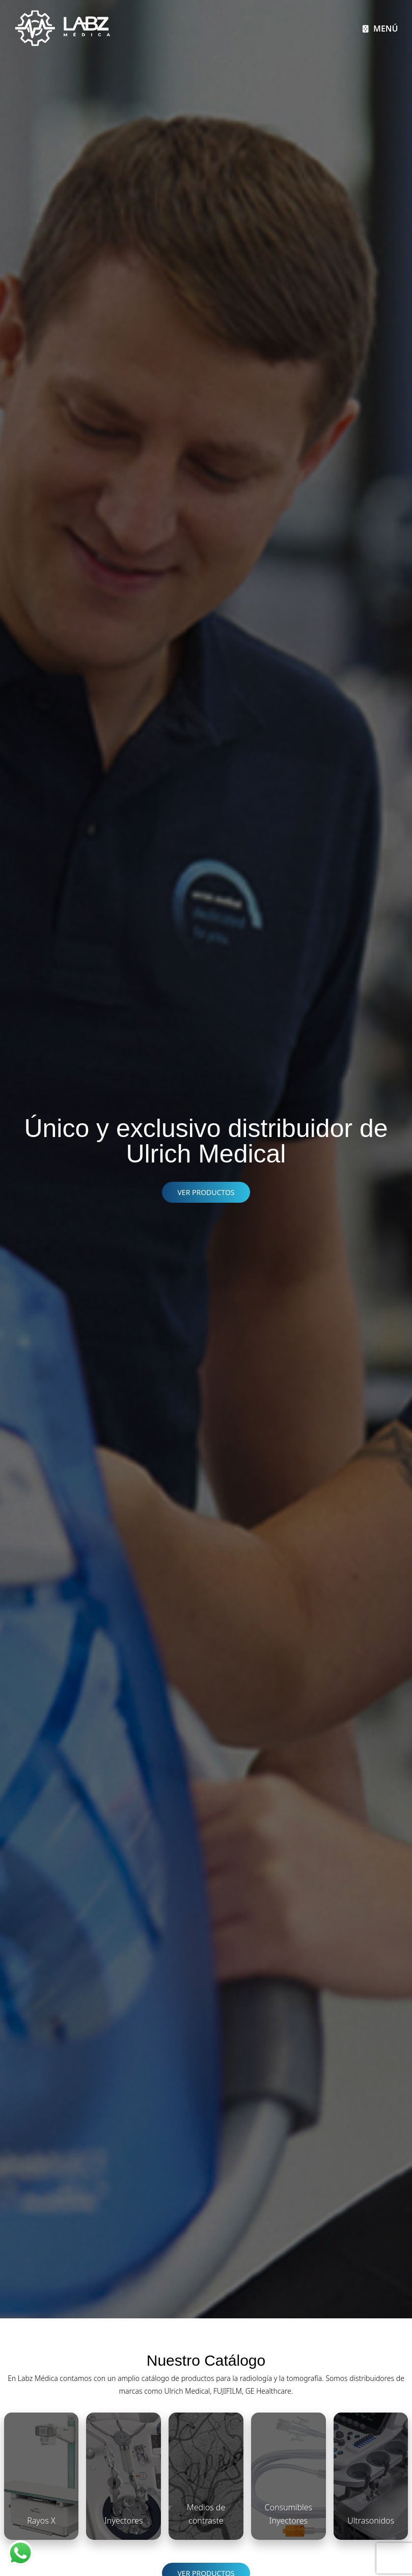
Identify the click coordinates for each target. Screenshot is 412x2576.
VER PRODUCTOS (205, 1192)
